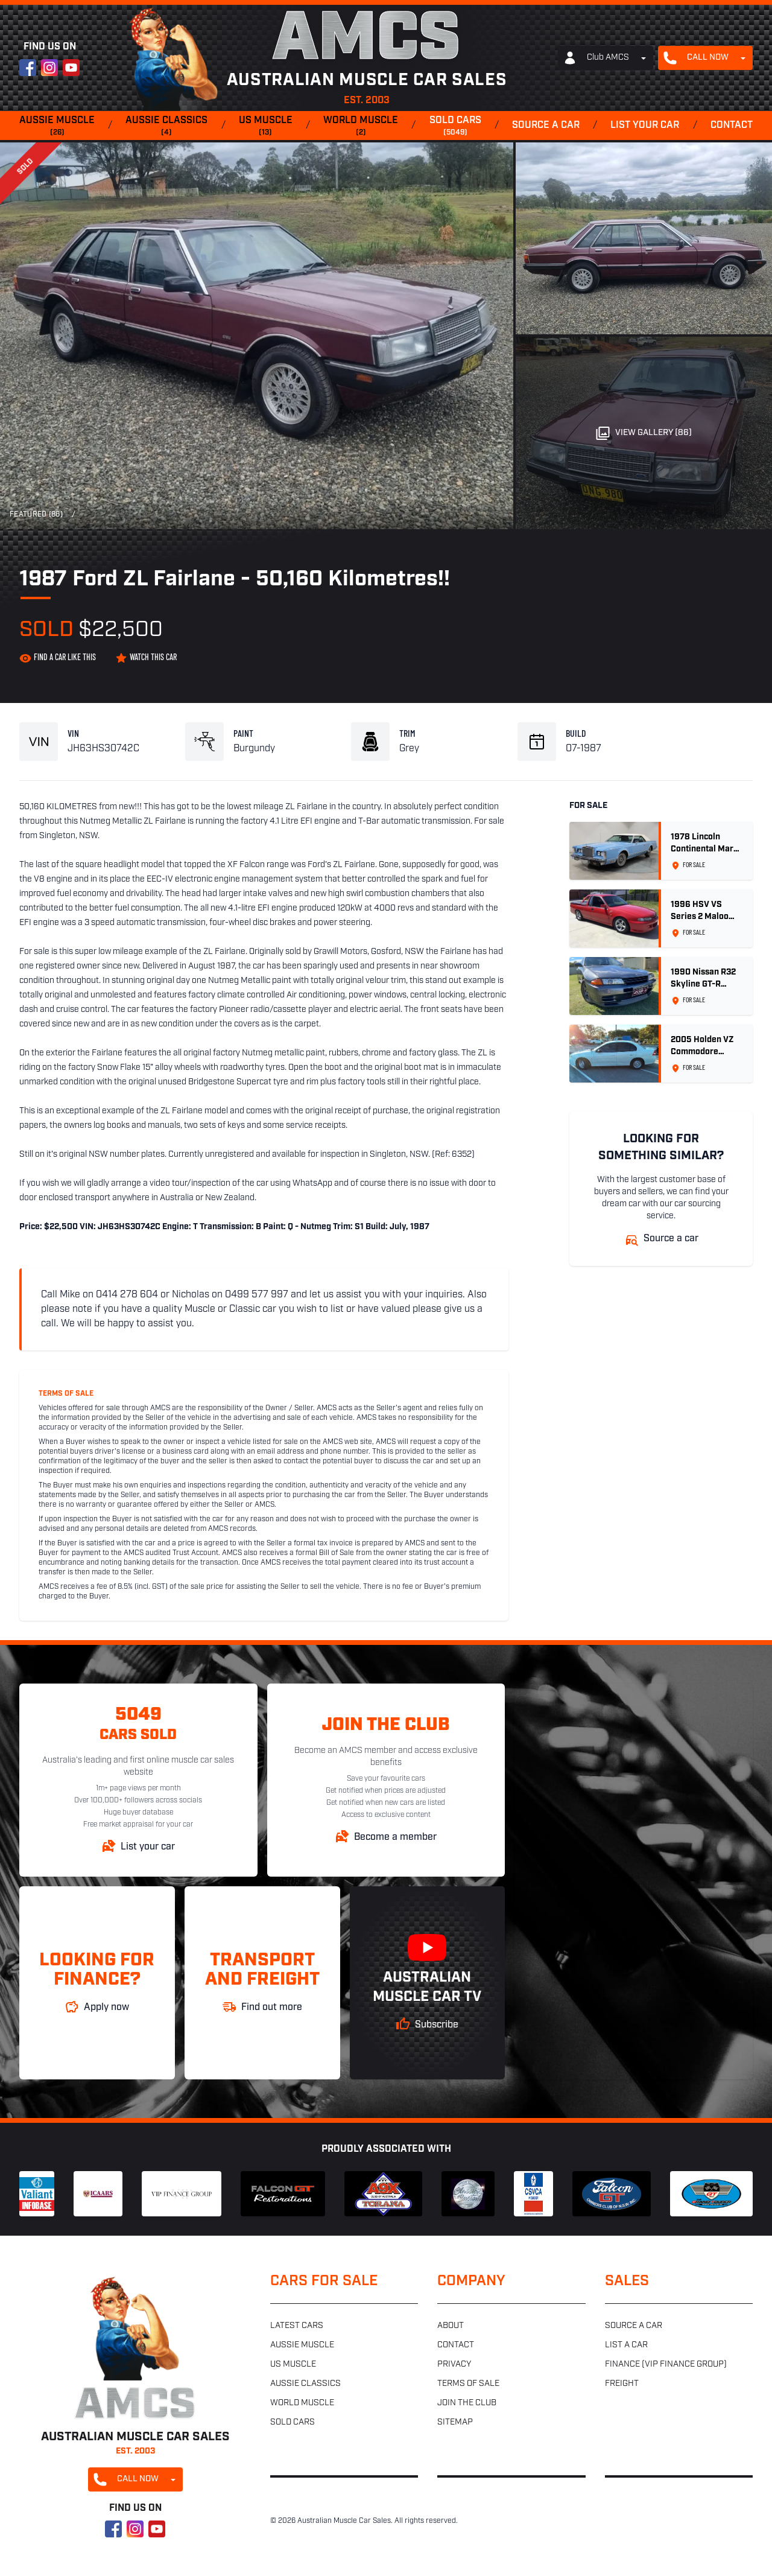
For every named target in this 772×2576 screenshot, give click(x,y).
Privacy (454, 2364)
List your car (644, 125)
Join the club (466, 2403)
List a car (626, 2345)
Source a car (546, 125)
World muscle (360, 127)
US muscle (266, 127)
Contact (731, 125)
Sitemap (455, 2422)
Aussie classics (166, 127)
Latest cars (296, 2325)
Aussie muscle (57, 127)
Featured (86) (36, 514)
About (450, 2325)
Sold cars (455, 127)
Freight (622, 2383)
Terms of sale (468, 2383)
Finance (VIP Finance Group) (666, 2364)
